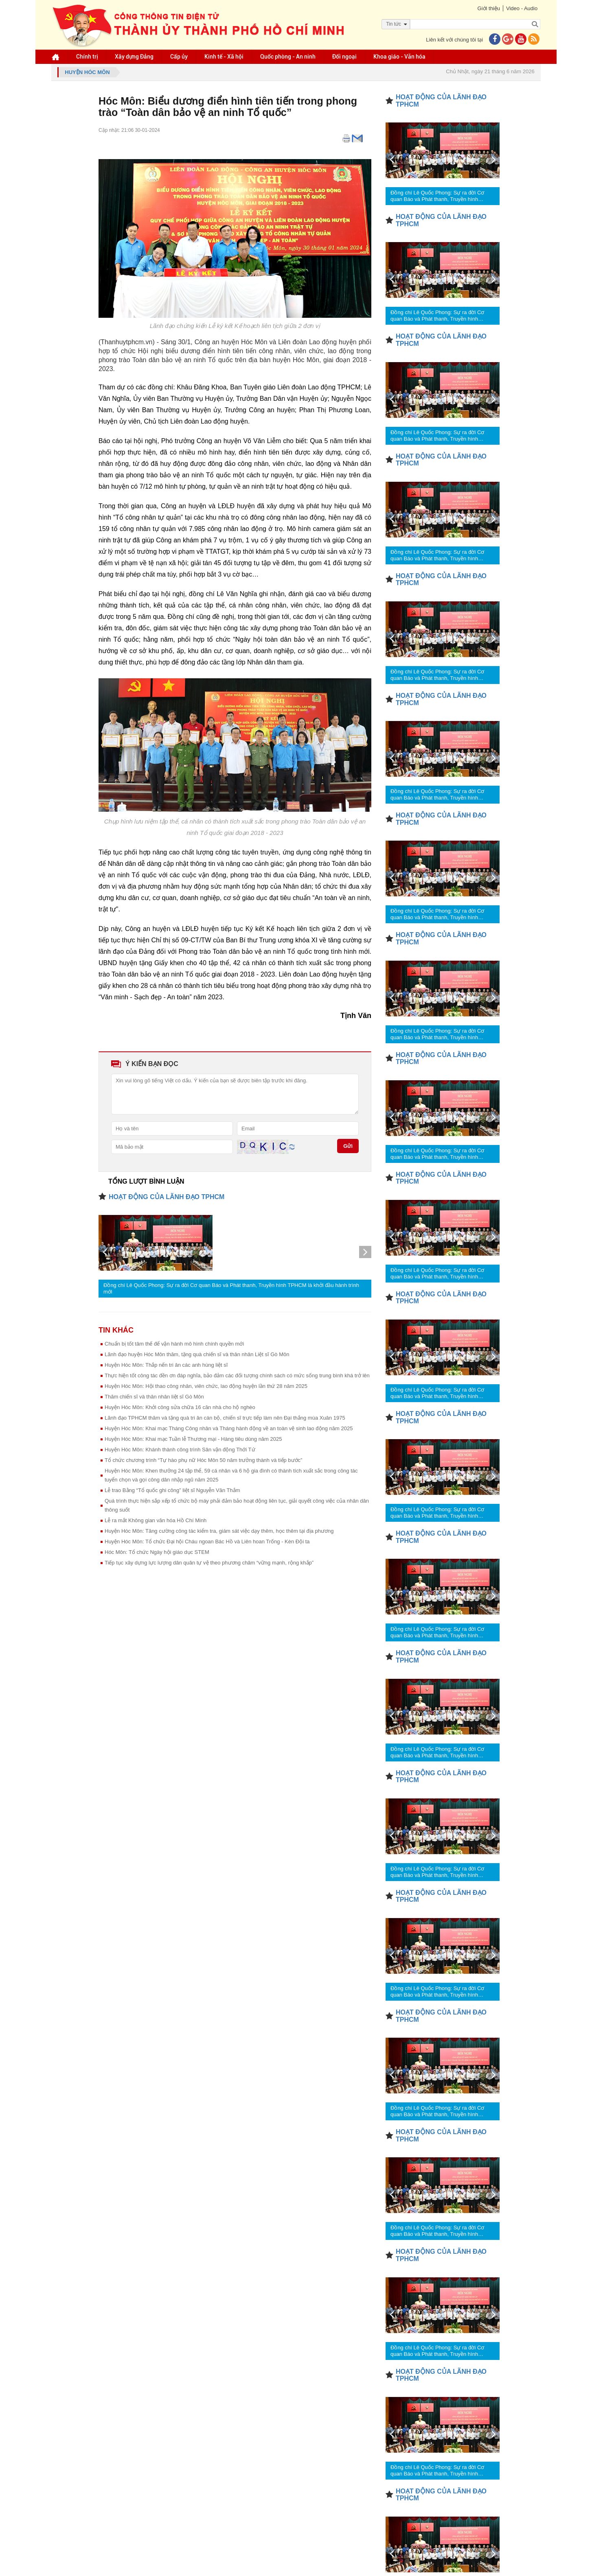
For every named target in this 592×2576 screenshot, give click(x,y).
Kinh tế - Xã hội (223, 56)
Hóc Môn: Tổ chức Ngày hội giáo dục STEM (157, 1552)
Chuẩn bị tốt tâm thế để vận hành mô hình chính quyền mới (174, 1344)
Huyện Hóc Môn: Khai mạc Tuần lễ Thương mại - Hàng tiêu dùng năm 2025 (193, 1439)
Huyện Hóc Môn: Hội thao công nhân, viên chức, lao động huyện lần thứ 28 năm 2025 (206, 1386)
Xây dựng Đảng (134, 56)
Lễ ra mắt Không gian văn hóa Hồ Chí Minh (155, 1520)
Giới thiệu (488, 8)
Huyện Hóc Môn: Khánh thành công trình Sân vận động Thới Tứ (180, 1449)
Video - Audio (521, 8)
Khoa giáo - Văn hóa (399, 56)
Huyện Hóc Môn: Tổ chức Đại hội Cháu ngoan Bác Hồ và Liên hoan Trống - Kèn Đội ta (207, 1541)
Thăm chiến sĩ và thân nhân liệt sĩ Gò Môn (154, 1397)
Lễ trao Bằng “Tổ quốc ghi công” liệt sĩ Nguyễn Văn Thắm (172, 1490)
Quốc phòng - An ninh (288, 56)
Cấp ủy (179, 56)
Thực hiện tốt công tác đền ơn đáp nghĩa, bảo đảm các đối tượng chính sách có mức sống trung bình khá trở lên (237, 1375)
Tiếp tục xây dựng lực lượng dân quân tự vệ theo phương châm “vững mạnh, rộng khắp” (209, 1563)
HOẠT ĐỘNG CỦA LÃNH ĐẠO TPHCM (166, 1196)
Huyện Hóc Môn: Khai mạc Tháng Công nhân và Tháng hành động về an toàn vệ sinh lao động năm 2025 (229, 1428)
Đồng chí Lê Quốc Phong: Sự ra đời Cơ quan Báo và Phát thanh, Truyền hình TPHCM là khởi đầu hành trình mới (231, 1288)
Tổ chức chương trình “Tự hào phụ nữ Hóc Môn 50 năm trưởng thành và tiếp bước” (203, 1460)
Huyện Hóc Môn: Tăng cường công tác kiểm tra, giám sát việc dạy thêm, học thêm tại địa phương (219, 1531)
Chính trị (87, 56)
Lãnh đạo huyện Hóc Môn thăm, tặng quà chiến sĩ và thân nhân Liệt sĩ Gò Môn (197, 1354)
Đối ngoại (344, 56)
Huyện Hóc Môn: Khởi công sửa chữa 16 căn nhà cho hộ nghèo (180, 1407)
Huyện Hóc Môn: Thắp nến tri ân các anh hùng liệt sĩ (166, 1365)
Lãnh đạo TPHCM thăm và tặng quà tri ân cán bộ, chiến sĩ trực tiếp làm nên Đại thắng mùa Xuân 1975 (225, 1418)
